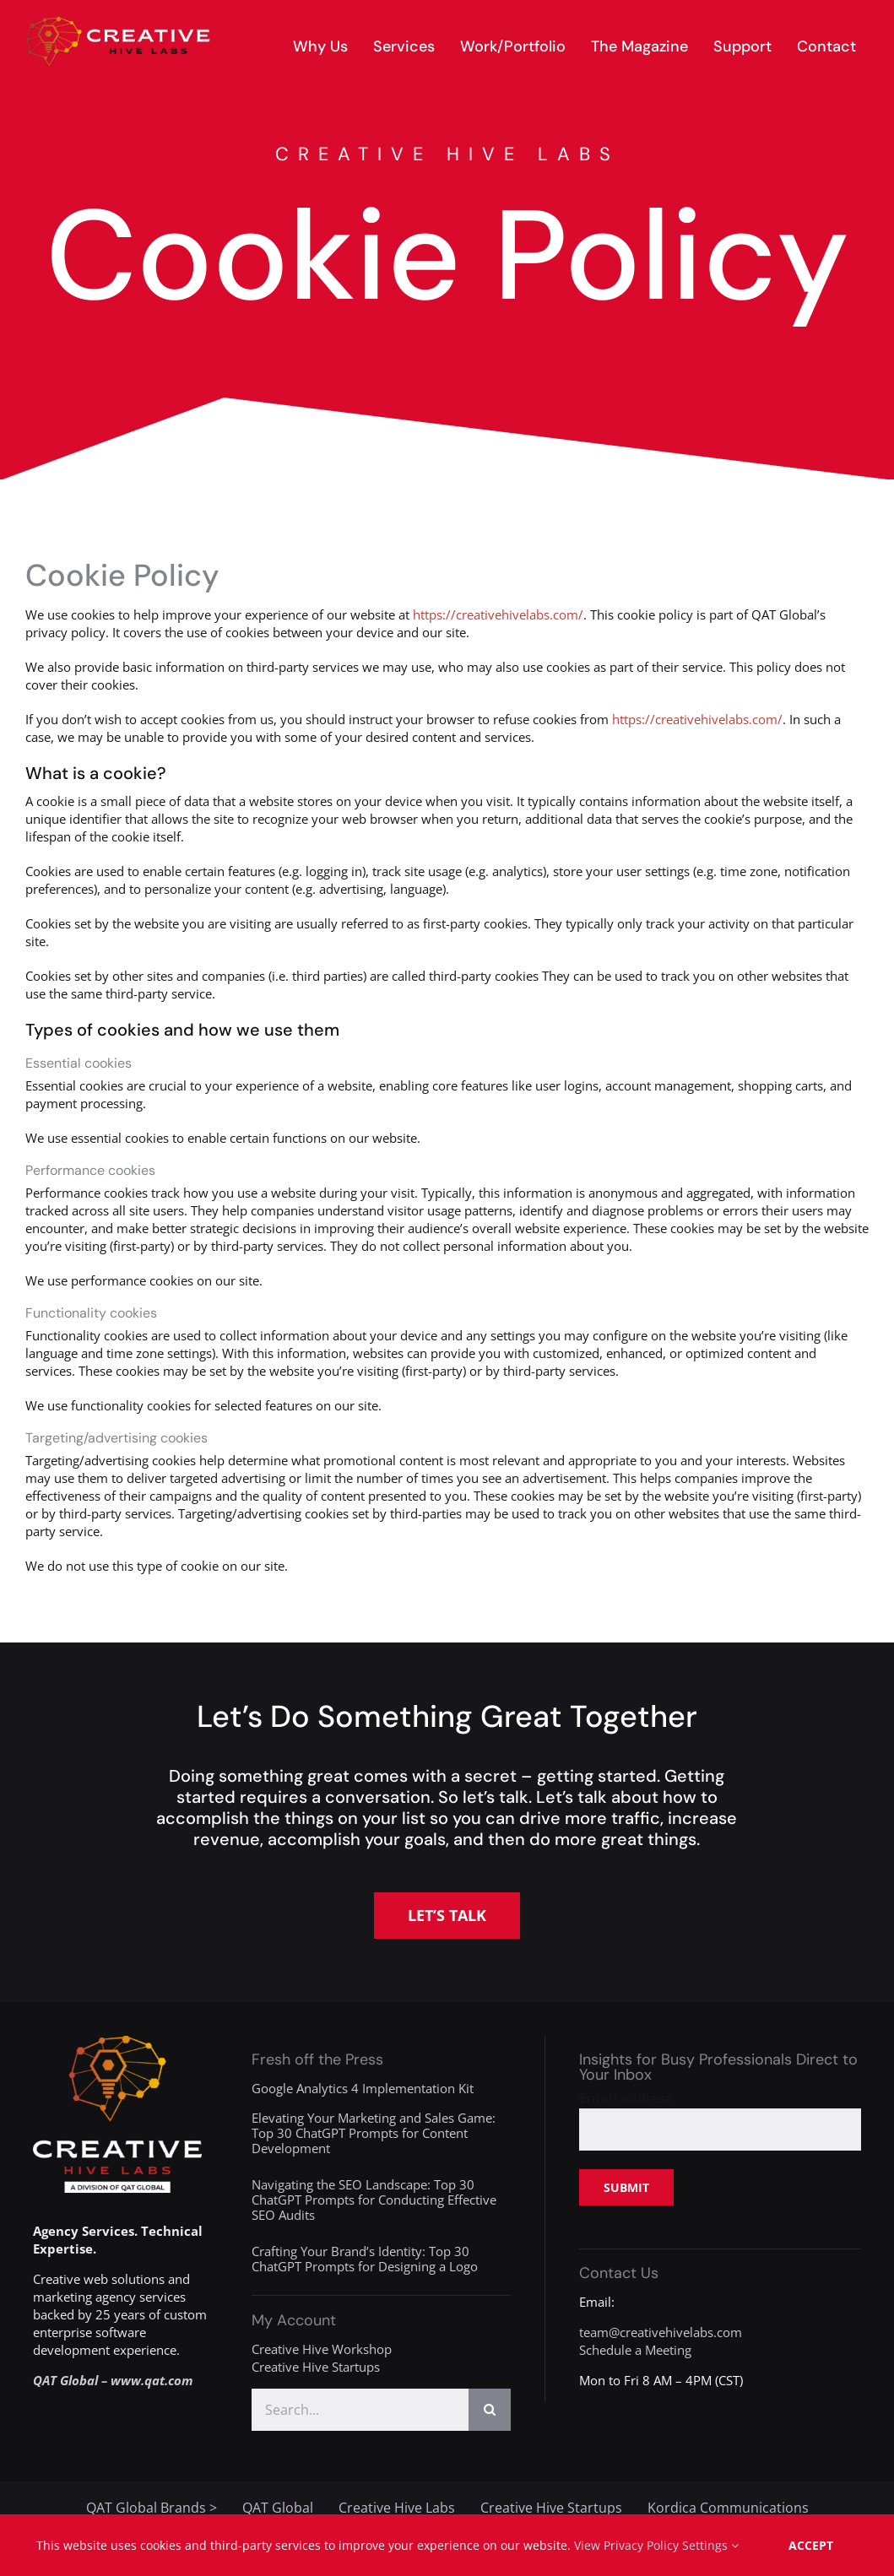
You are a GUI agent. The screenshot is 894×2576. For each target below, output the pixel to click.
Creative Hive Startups (316, 2366)
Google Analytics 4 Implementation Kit (363, 2088)
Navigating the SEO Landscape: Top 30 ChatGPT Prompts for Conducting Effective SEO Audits (374, 2199)
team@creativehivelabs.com (660, 2332)
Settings (710, 2545)
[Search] (490, 2410)
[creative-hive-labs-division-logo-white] (117, 2041)
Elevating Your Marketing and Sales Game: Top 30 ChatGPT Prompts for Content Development (374, 2133)
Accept (810, 2545)
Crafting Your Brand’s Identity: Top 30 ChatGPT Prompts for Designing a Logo (365, 2259)
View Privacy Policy (626, 2545)
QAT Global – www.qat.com (113, 2380)
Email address (626, 2098)
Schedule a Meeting (635, 2349)
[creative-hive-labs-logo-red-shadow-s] (118, 22)
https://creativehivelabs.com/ (498, 614)
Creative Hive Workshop (322, 2349)
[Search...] (360, 2410)
